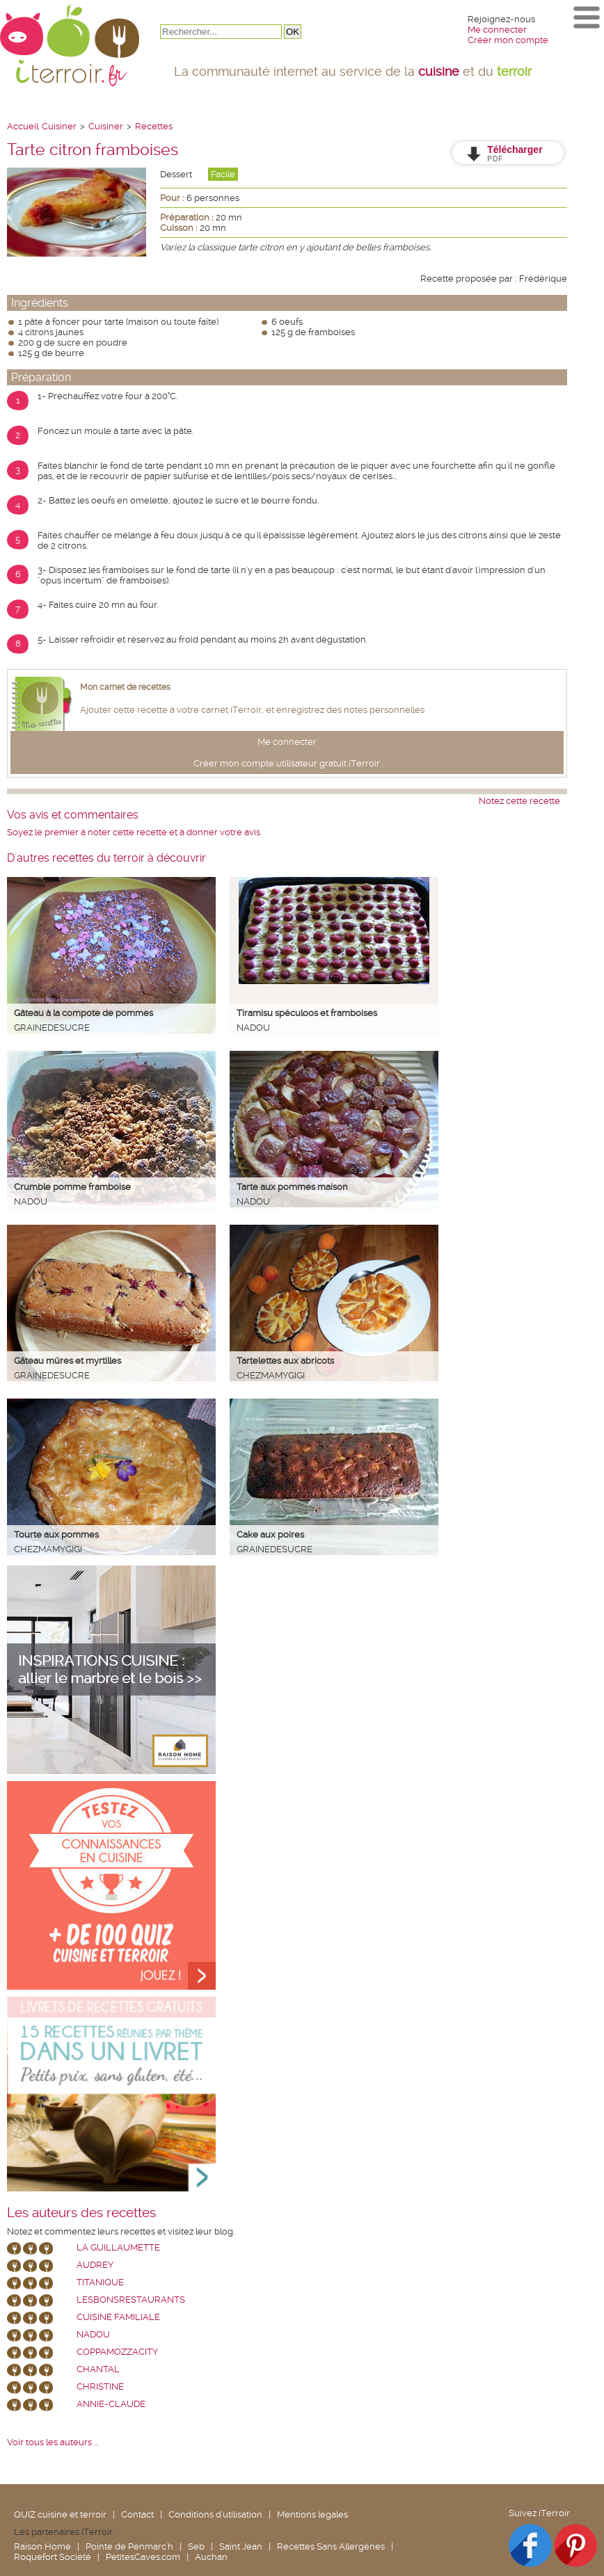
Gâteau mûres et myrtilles (67, 1360)
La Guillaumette (118, 2247)
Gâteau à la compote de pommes (83, 1013)
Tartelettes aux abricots (285, 1360)
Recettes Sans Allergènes (331, 2546)
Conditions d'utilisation (215, 2514)
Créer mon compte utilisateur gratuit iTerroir (286, 763)
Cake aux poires (270, 1534)
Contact (137, 2514)
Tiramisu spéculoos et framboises (307, 1013)
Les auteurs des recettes (81, 2213)
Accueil (22, 126)
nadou (253, 1027)
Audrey (95, 2265)
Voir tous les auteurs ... (52, 2442)
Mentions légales (312, 2514)
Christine (100, 2386)
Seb (196, 2546)
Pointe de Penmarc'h (129, 2546)
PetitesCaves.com (143, 2557)
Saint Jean (240, 2546)
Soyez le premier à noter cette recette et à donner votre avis (133, 832)
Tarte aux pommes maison (292, 1187)
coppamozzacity (117, 2351)
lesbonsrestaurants (131, 2299)
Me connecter (497, 29)
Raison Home (42, 2546)
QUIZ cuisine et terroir (60, 2514)
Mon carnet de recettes (125, 687)
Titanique (100, 2282)
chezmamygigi (271, 1375)
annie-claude (111, 2404)
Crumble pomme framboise (72, 1187)
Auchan (211, 2557)
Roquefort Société (52, 2557)
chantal (98, 2369)
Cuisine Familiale (118, 2317)
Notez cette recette (519, 801)
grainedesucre (52, 1027)
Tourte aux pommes (56, 1534)
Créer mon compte (508, 40)
